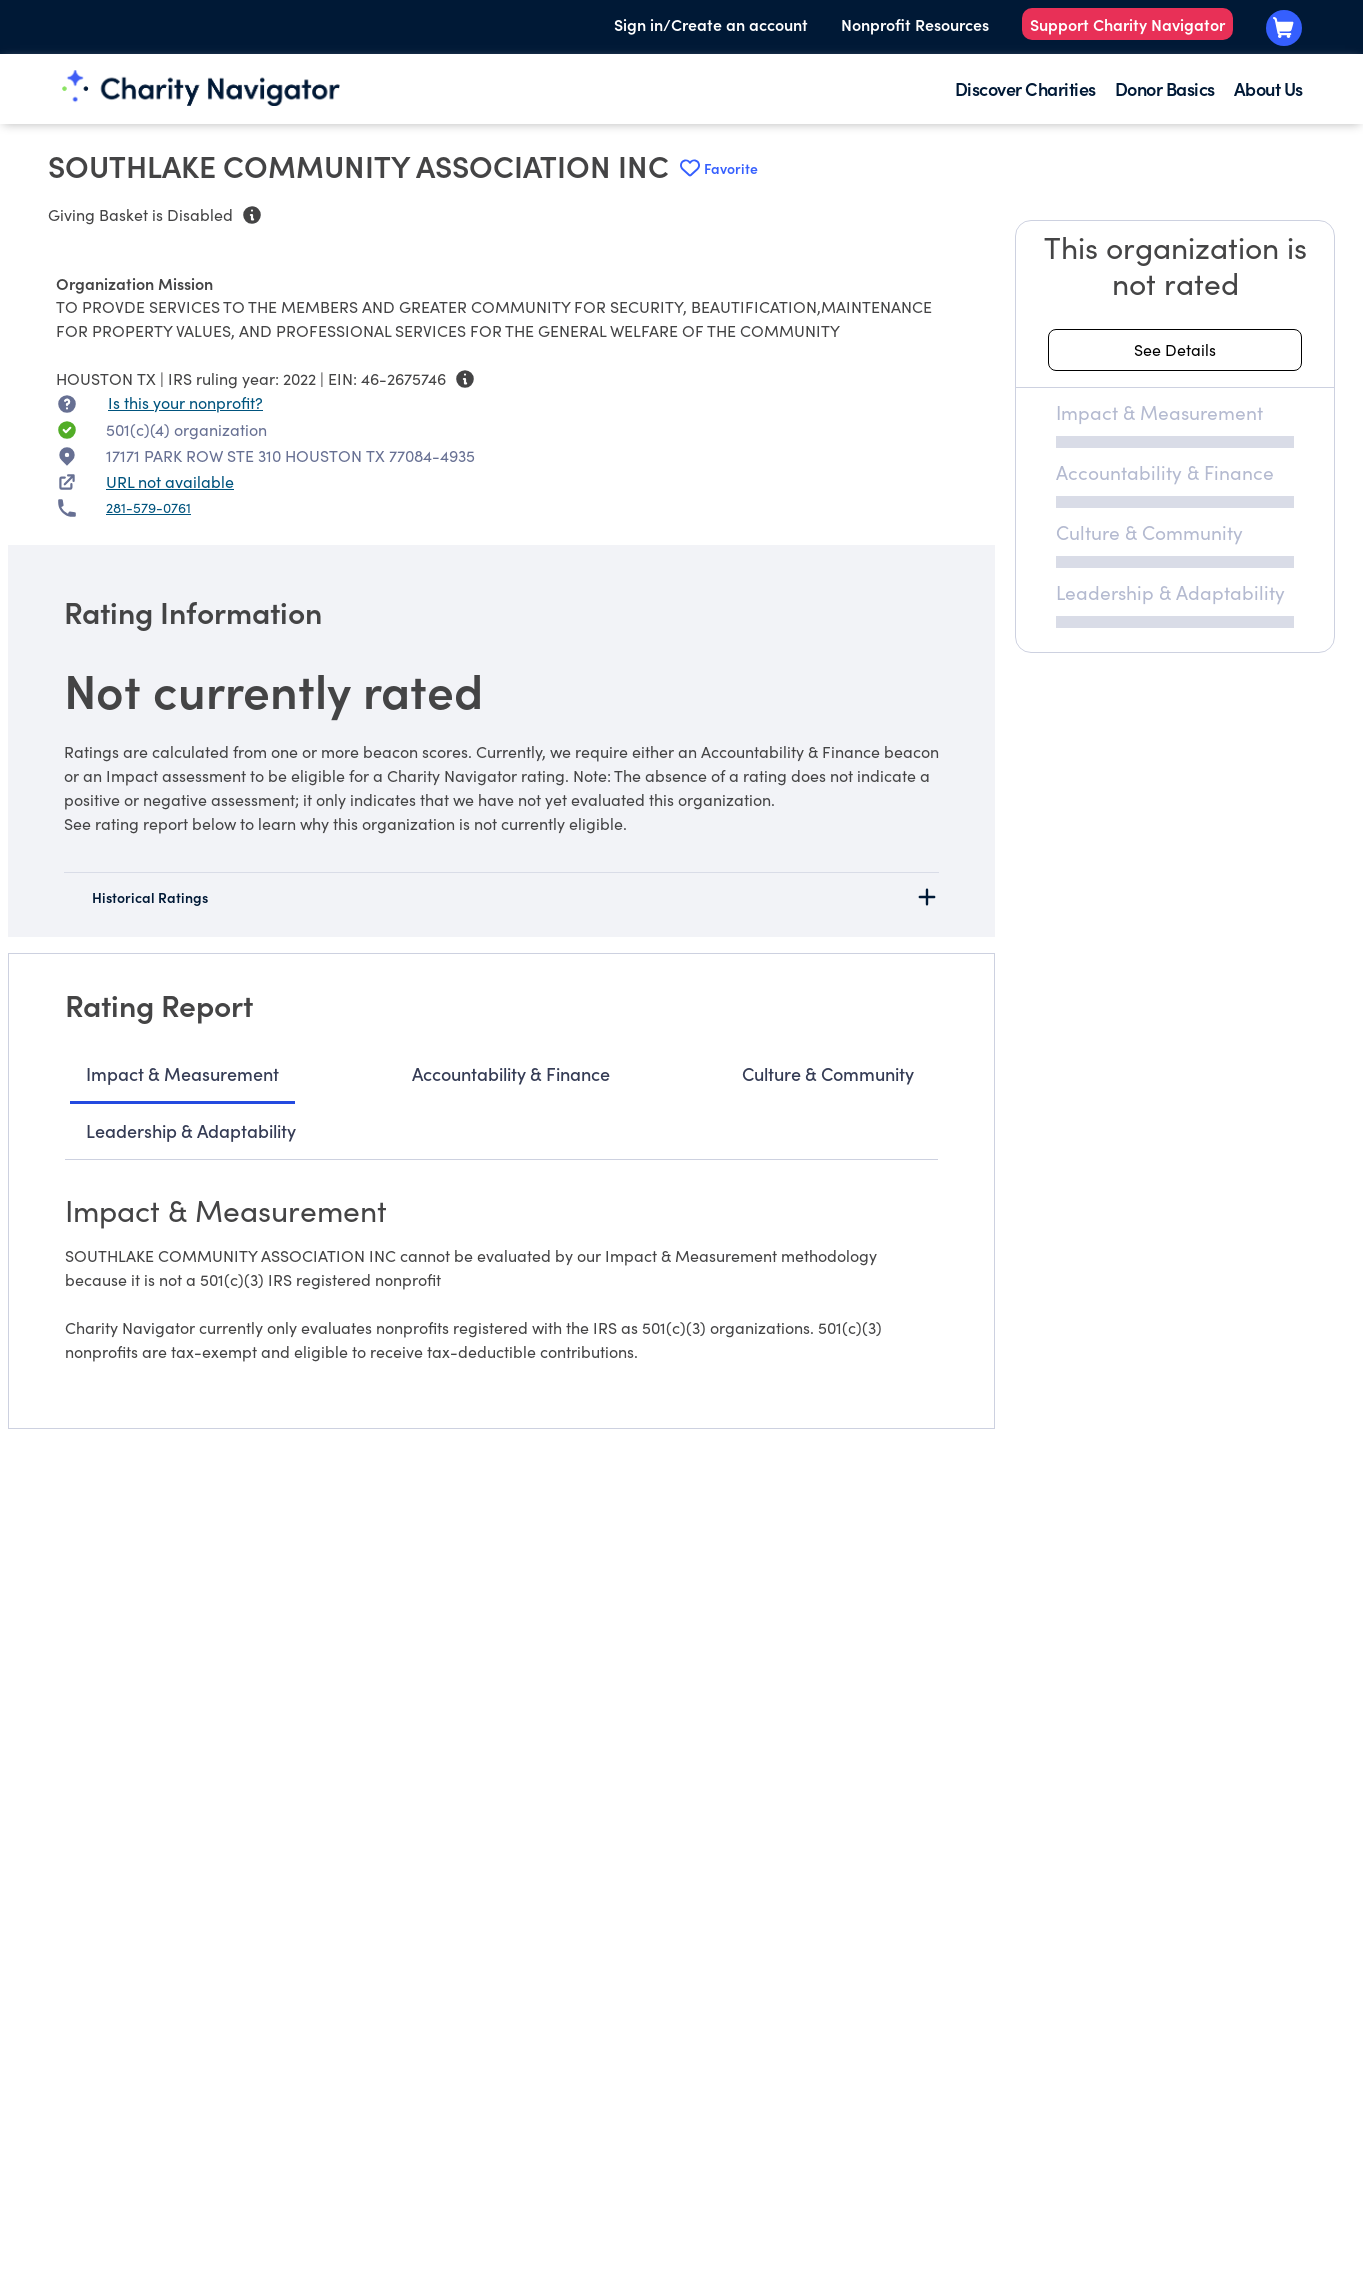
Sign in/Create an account (711, 24)
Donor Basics (1165, 88)
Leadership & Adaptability (191, 1130)
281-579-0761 (148, 507)
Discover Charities (1025, 88)
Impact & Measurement (182, 1073)
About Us (1268, 88)
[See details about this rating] (1175, 350)
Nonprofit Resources (915, 24)
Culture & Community (828, 1073)
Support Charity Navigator (1127, 24)
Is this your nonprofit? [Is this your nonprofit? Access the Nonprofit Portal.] (185, 402)
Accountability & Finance (511, 1073)
